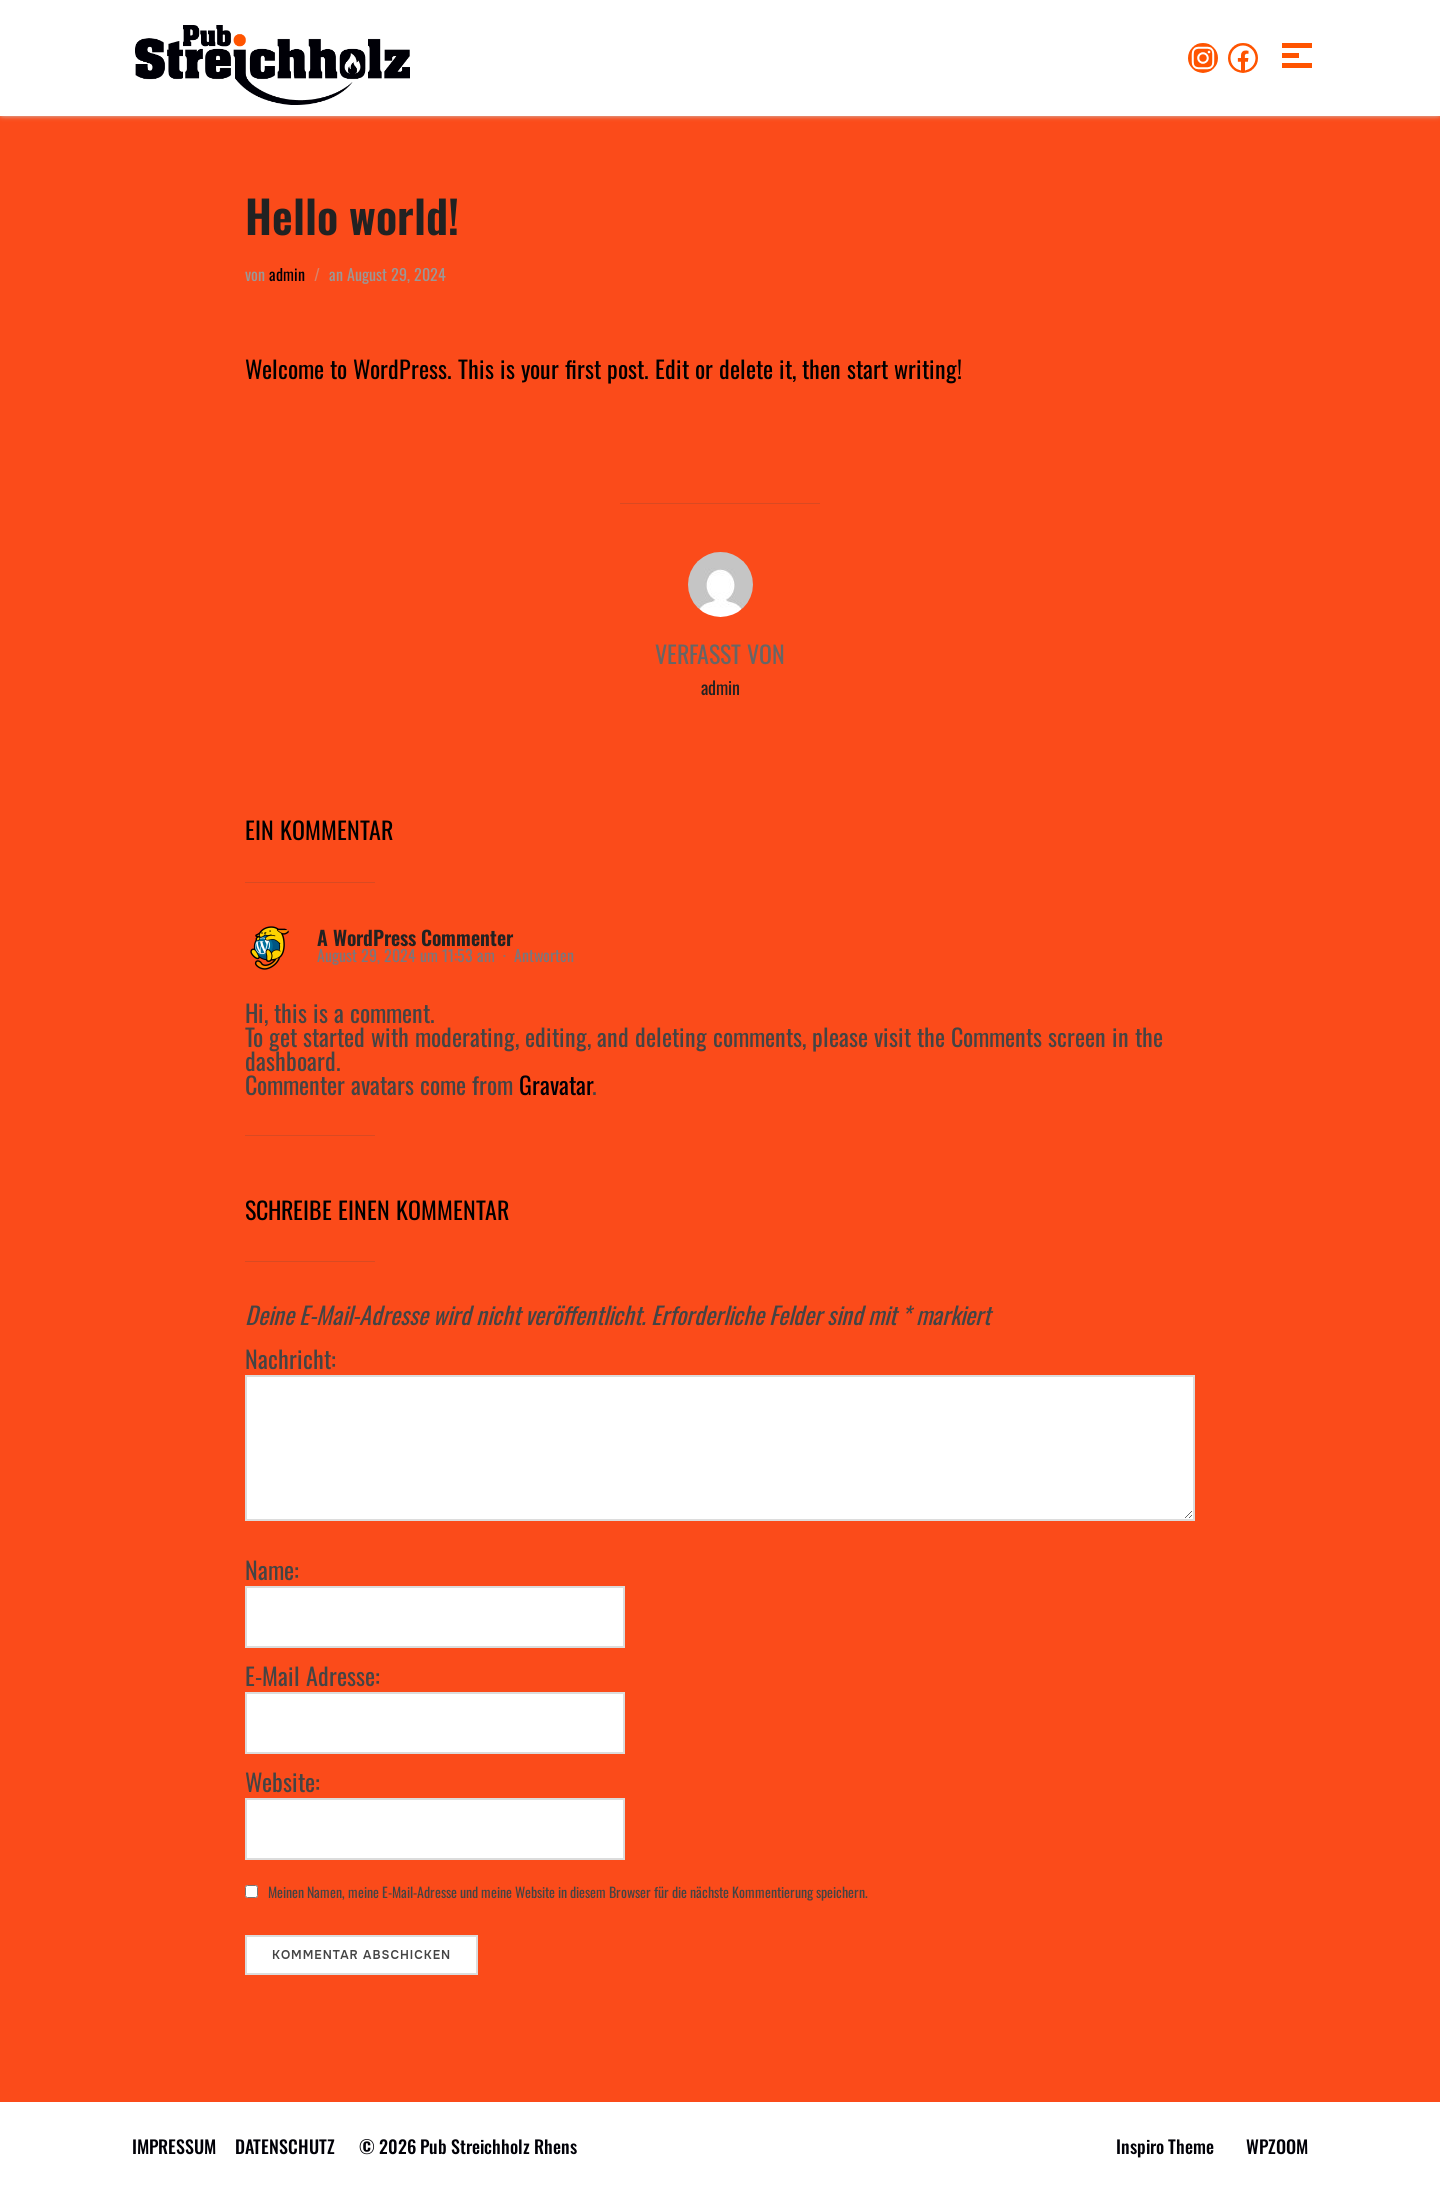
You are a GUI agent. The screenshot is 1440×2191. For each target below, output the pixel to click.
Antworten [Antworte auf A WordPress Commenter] (544, 955)
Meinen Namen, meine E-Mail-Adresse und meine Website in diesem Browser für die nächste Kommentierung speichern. (568, 1891)
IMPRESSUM (174, 2146)
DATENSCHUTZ (285, 2146)
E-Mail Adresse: (312, 1675)
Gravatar (555, 1084)
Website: (282, 1781)
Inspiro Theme (1165, 2146)
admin (287, 274)
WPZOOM (1277, 2146)
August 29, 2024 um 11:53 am (408, 955)
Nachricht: (290, 1358)
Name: (272, 1569)
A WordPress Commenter (415, 937)
